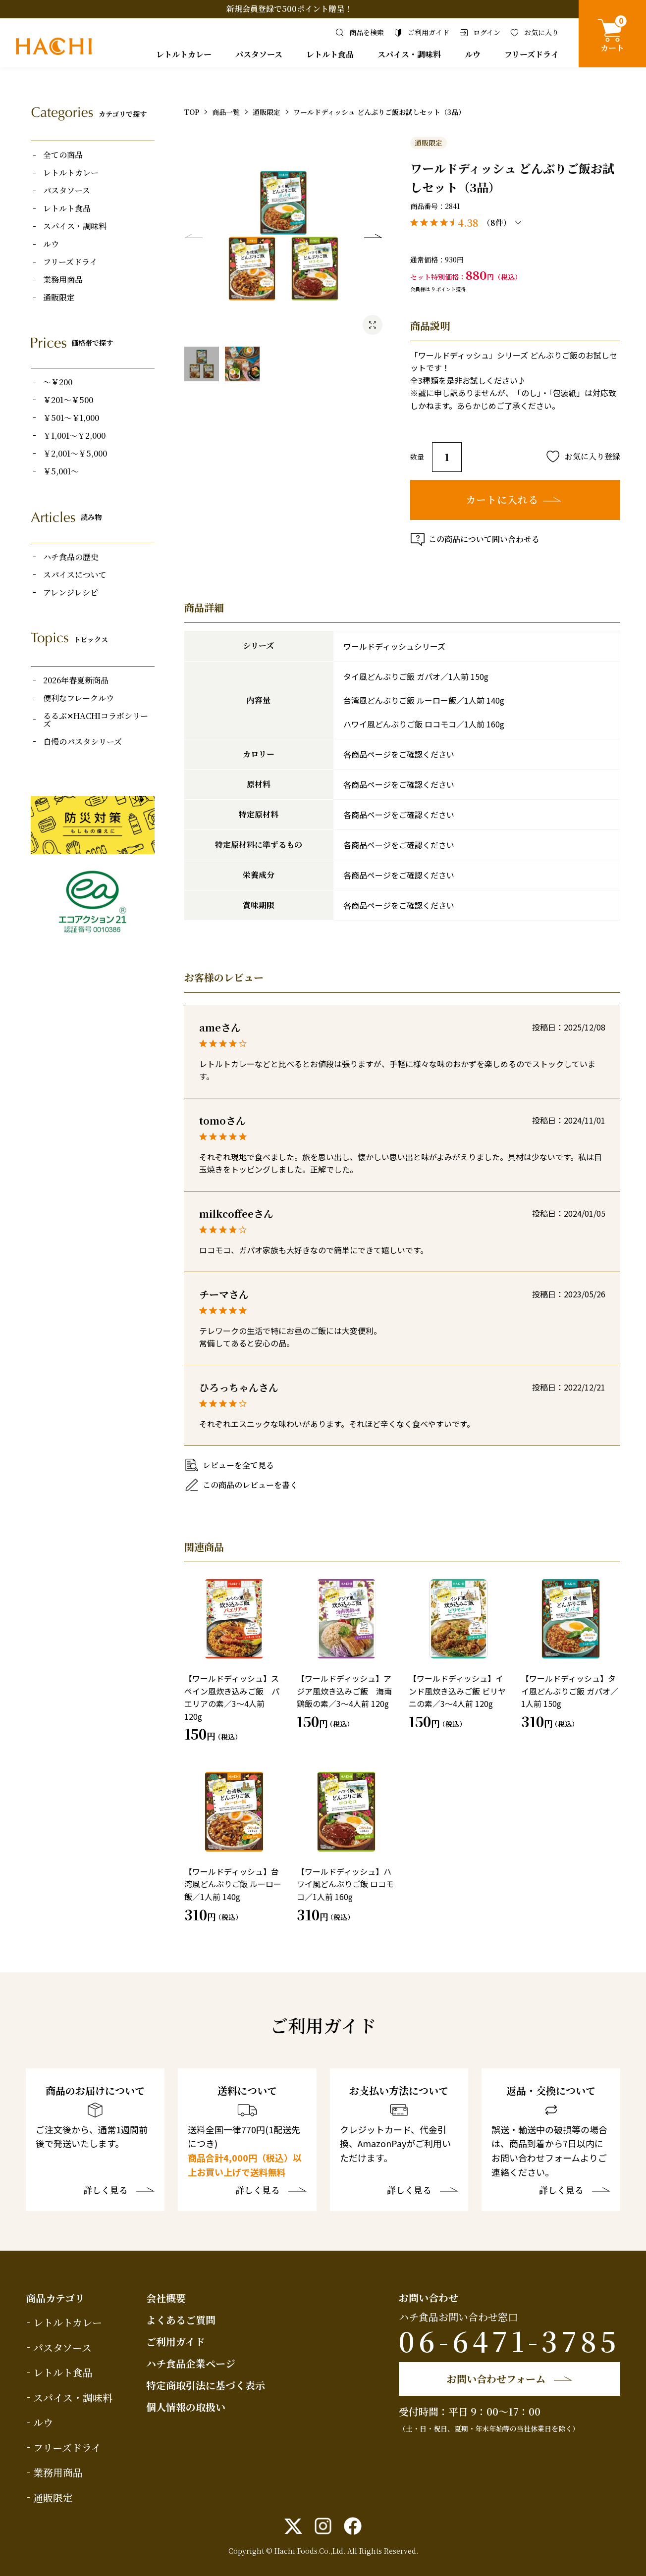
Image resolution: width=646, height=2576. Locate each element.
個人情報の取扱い (185, 2407)
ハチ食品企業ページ (190, 2363)
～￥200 (57, 382)
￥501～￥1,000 (71, 418)
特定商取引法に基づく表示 (205, 2385)
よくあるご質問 (180, 2320)
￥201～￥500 (68, 400)
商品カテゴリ (55, 2298)
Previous (193, 235)
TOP (191, 112)
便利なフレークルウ (78, 698)
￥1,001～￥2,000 (74, 436)
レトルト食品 (330, 54)
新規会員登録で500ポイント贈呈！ (289, 8)
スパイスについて (75, 575)
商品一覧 (226, 112)
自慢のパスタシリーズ (82, 742)
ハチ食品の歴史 (71, 557)
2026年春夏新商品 (75, 680)
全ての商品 (63, 155)
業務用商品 (63, 280)
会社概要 (166, 2298)
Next (373, 235)
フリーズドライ (531, 54)
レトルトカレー (184, 54)
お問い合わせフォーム (496, 2378)
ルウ (473, 54)
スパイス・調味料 (409, 54)
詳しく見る (105, 2190)
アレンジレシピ (70, 593)
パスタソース (258, 54)
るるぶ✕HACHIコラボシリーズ (95, 720)
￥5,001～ (61, 471)
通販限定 (59, 298)
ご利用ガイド (175, 2341)
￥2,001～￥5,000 (75, 454)
